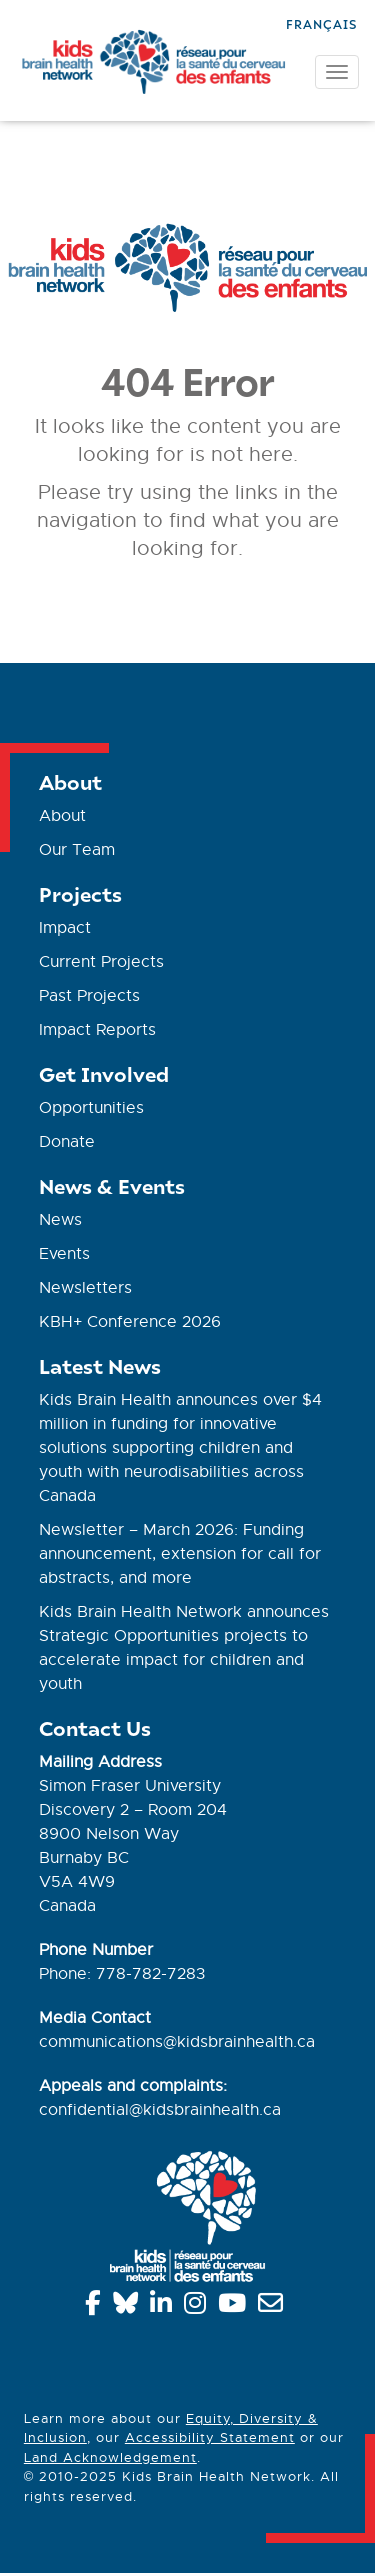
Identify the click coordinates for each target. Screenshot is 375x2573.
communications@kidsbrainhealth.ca (177, 2042)
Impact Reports (97, 1030)
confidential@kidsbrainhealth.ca (160, 2110)
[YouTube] (235, 2307)
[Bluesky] (129, 2307)
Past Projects (89, 996)
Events (64, 1254)
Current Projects (101, 962)
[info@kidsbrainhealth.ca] (274, 2307)
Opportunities (91, 1108)
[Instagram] (198, 2307)
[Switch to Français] (321, 22)
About (62, 816)
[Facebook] (96, 2307)
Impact (65, 928)
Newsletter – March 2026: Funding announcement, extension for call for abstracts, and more (180, 1554)
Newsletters (85, 1288)
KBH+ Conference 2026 (130, 1322)
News (60, 1220)
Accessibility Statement (210, 2437)
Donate (67, 1142)
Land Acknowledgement (110, 2457)
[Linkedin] (164, 2307)
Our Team (77, 850)
